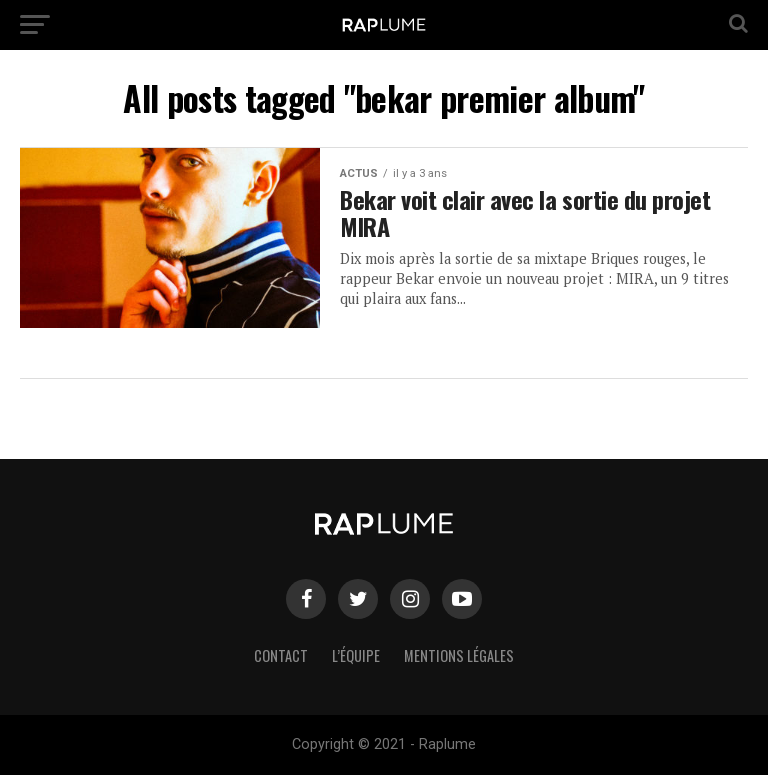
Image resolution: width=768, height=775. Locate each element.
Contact (281, 655)
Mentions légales (459, 655)
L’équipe (356, 655)
